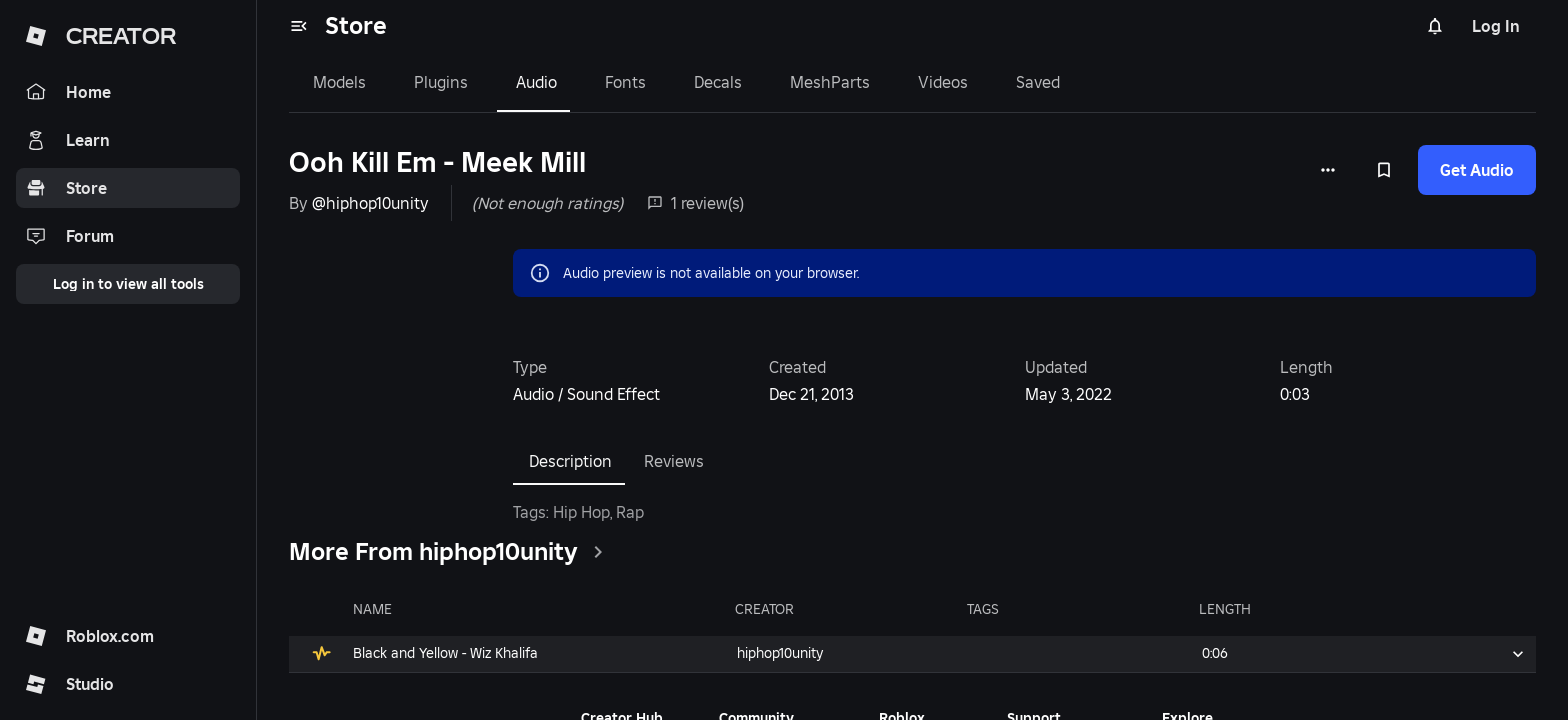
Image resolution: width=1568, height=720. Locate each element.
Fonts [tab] (625, 82)
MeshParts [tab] (830, 82)
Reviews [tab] (674, 461)
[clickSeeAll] (598, 552)
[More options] (1328, 170)
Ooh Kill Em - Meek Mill (437, 162)
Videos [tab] (943, 82)
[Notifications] (1435, 26)
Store (356, 25)
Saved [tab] (1038, 82)
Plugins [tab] (441, 82)
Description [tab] (570, 461)
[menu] (299, 26)
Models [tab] (339, 82)
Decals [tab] (718, 82)
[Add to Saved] (1384, 170)
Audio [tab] (536, 82)
